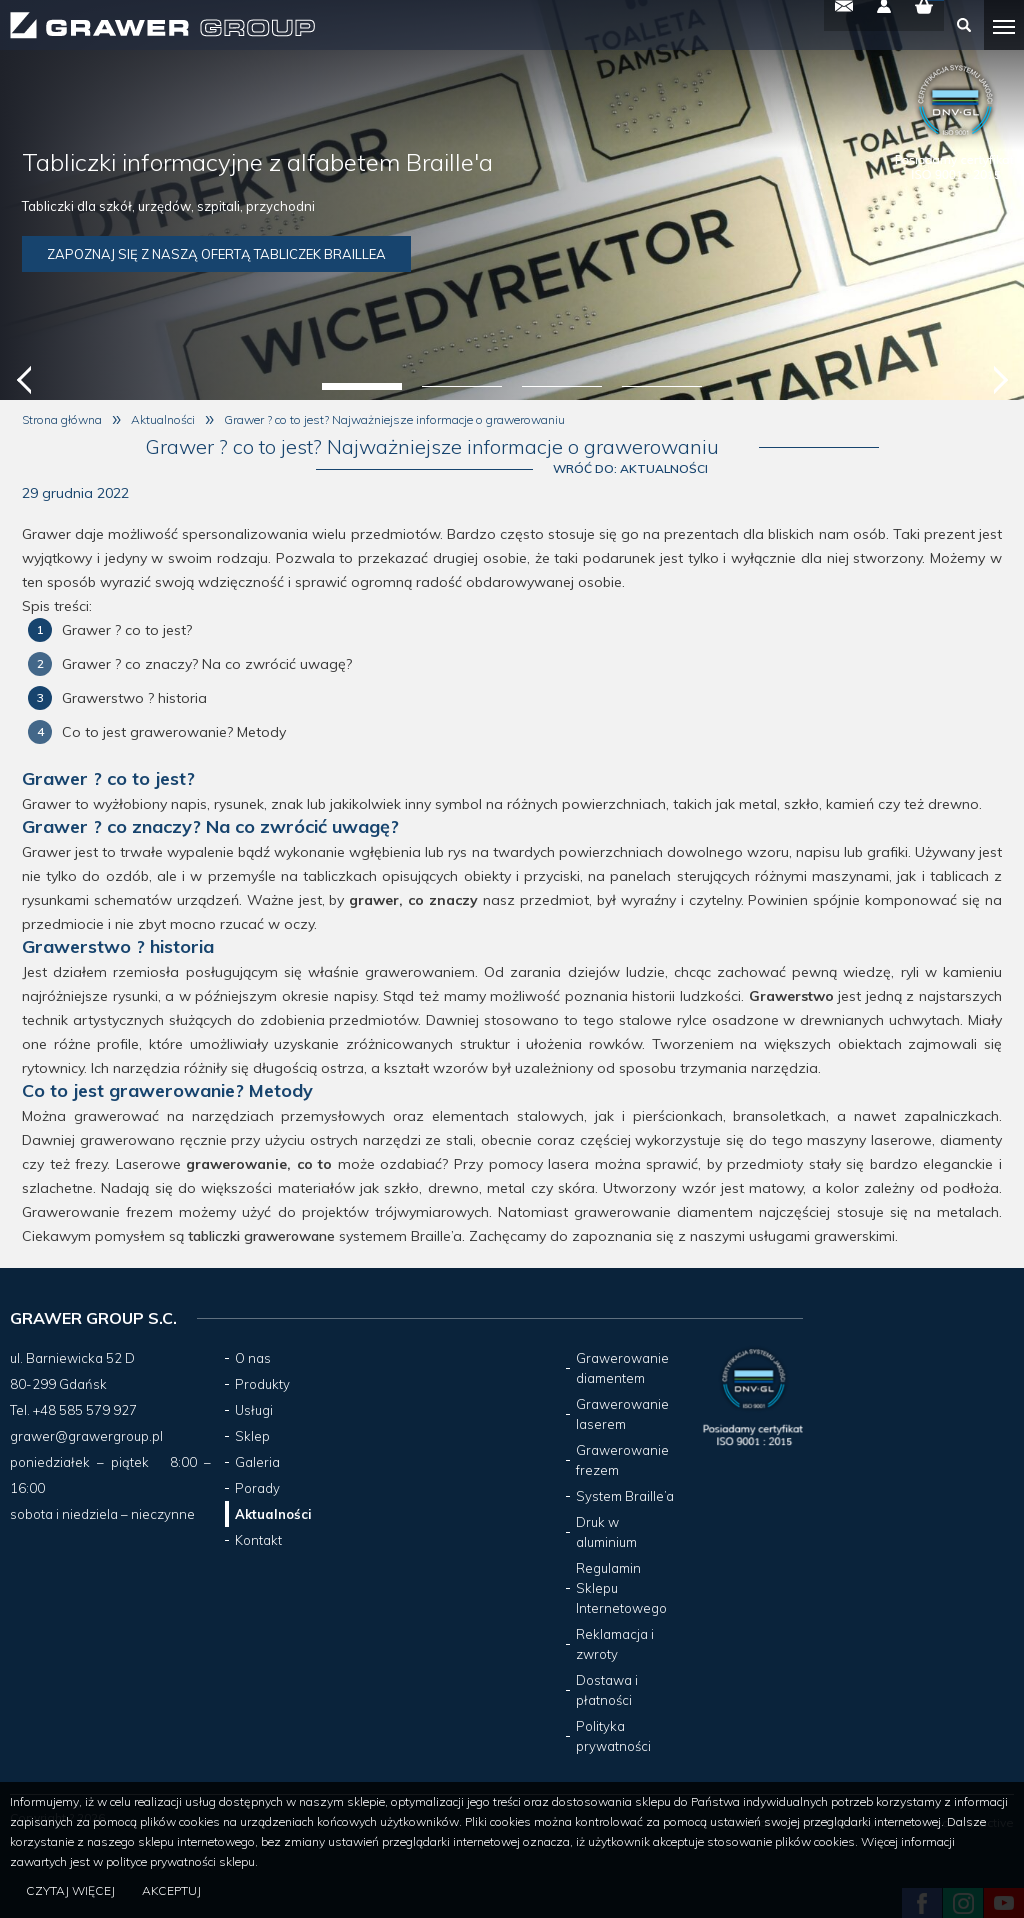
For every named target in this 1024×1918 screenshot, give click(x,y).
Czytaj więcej (74, 1892)
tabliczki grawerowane (261, 1240)
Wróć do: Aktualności (924, 458)
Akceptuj (178, 1892)
